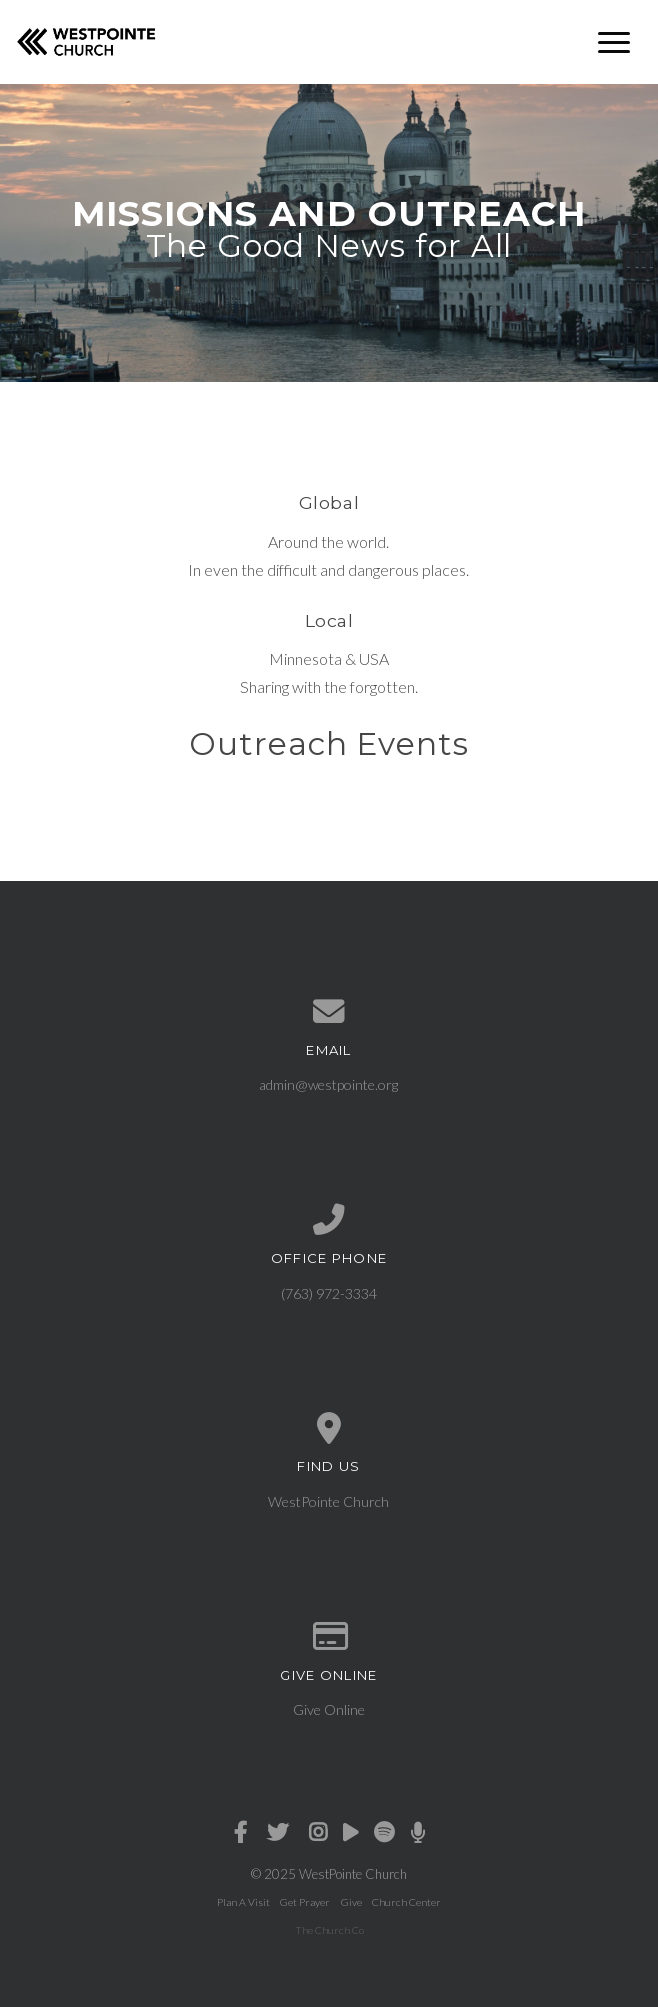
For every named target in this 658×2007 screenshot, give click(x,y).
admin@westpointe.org (328, 1084)
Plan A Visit (243, 1902)
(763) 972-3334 (329, 1293)
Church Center (406, 1902)
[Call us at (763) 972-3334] (329, 1220)
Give (351, 1902)
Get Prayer (305, 1902)
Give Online (329, 1709)
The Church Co (329, 1930)
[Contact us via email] (329, 1012)
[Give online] (329, 1637)
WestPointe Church (328, 1501)
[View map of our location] (329, 1429)
